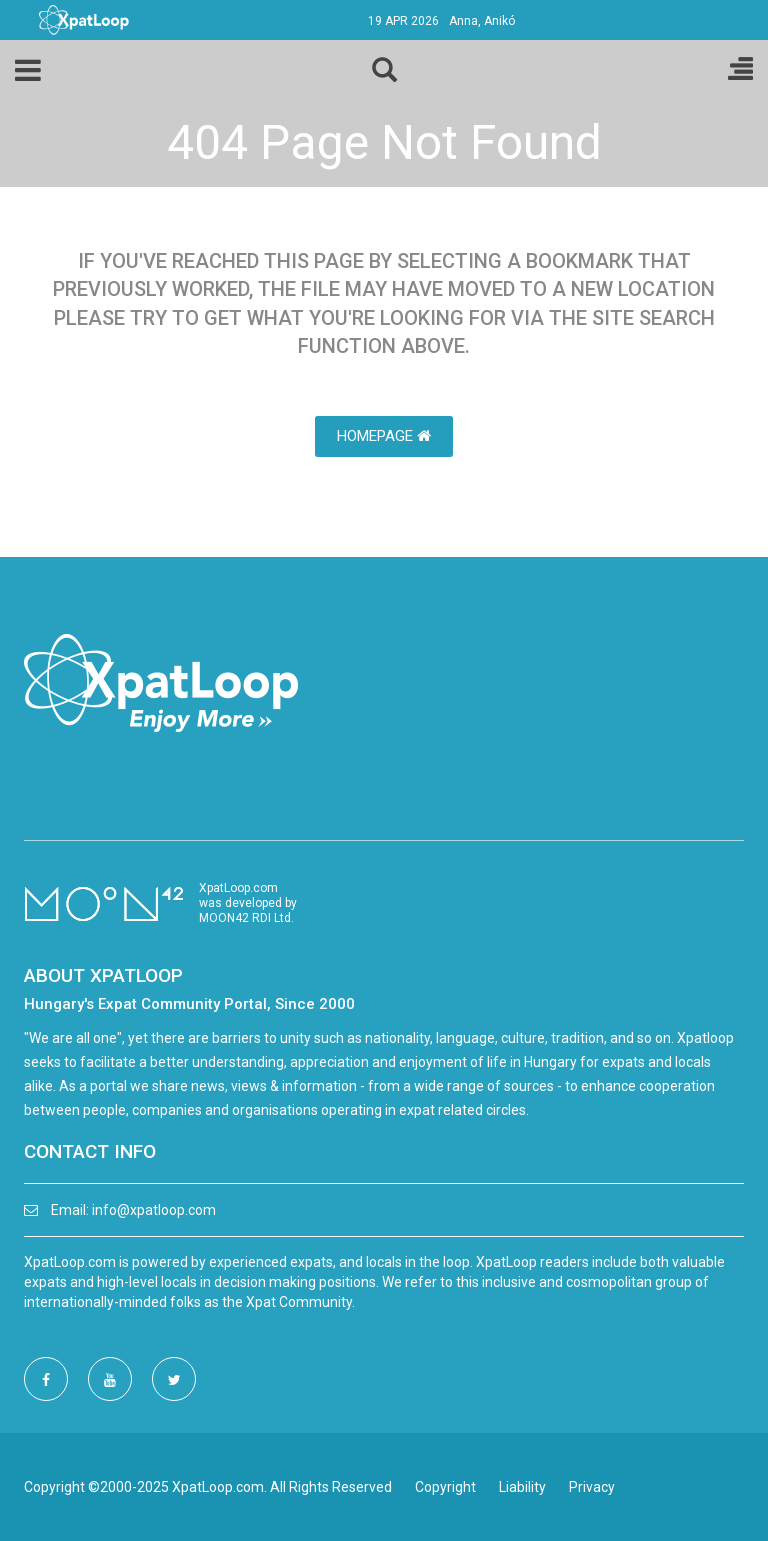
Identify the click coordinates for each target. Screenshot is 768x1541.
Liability (522, 1487)
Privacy (592, 1487)
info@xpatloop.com (154, 1210)
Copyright (445, 1487)
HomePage (384, 436)
